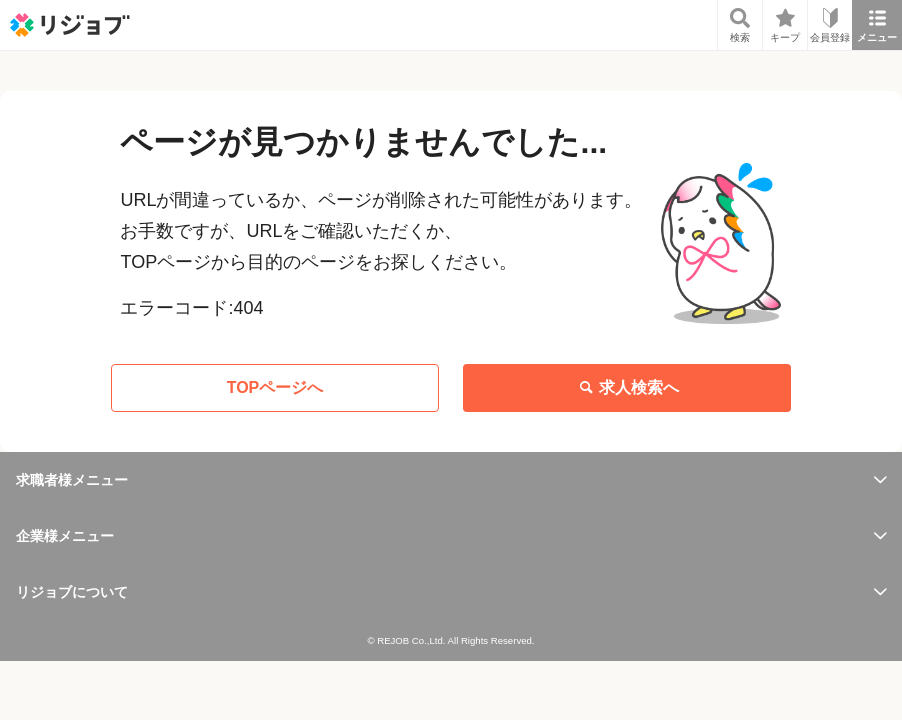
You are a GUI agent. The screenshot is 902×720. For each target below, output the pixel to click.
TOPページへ (275, 387)
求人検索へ (627, 388)
